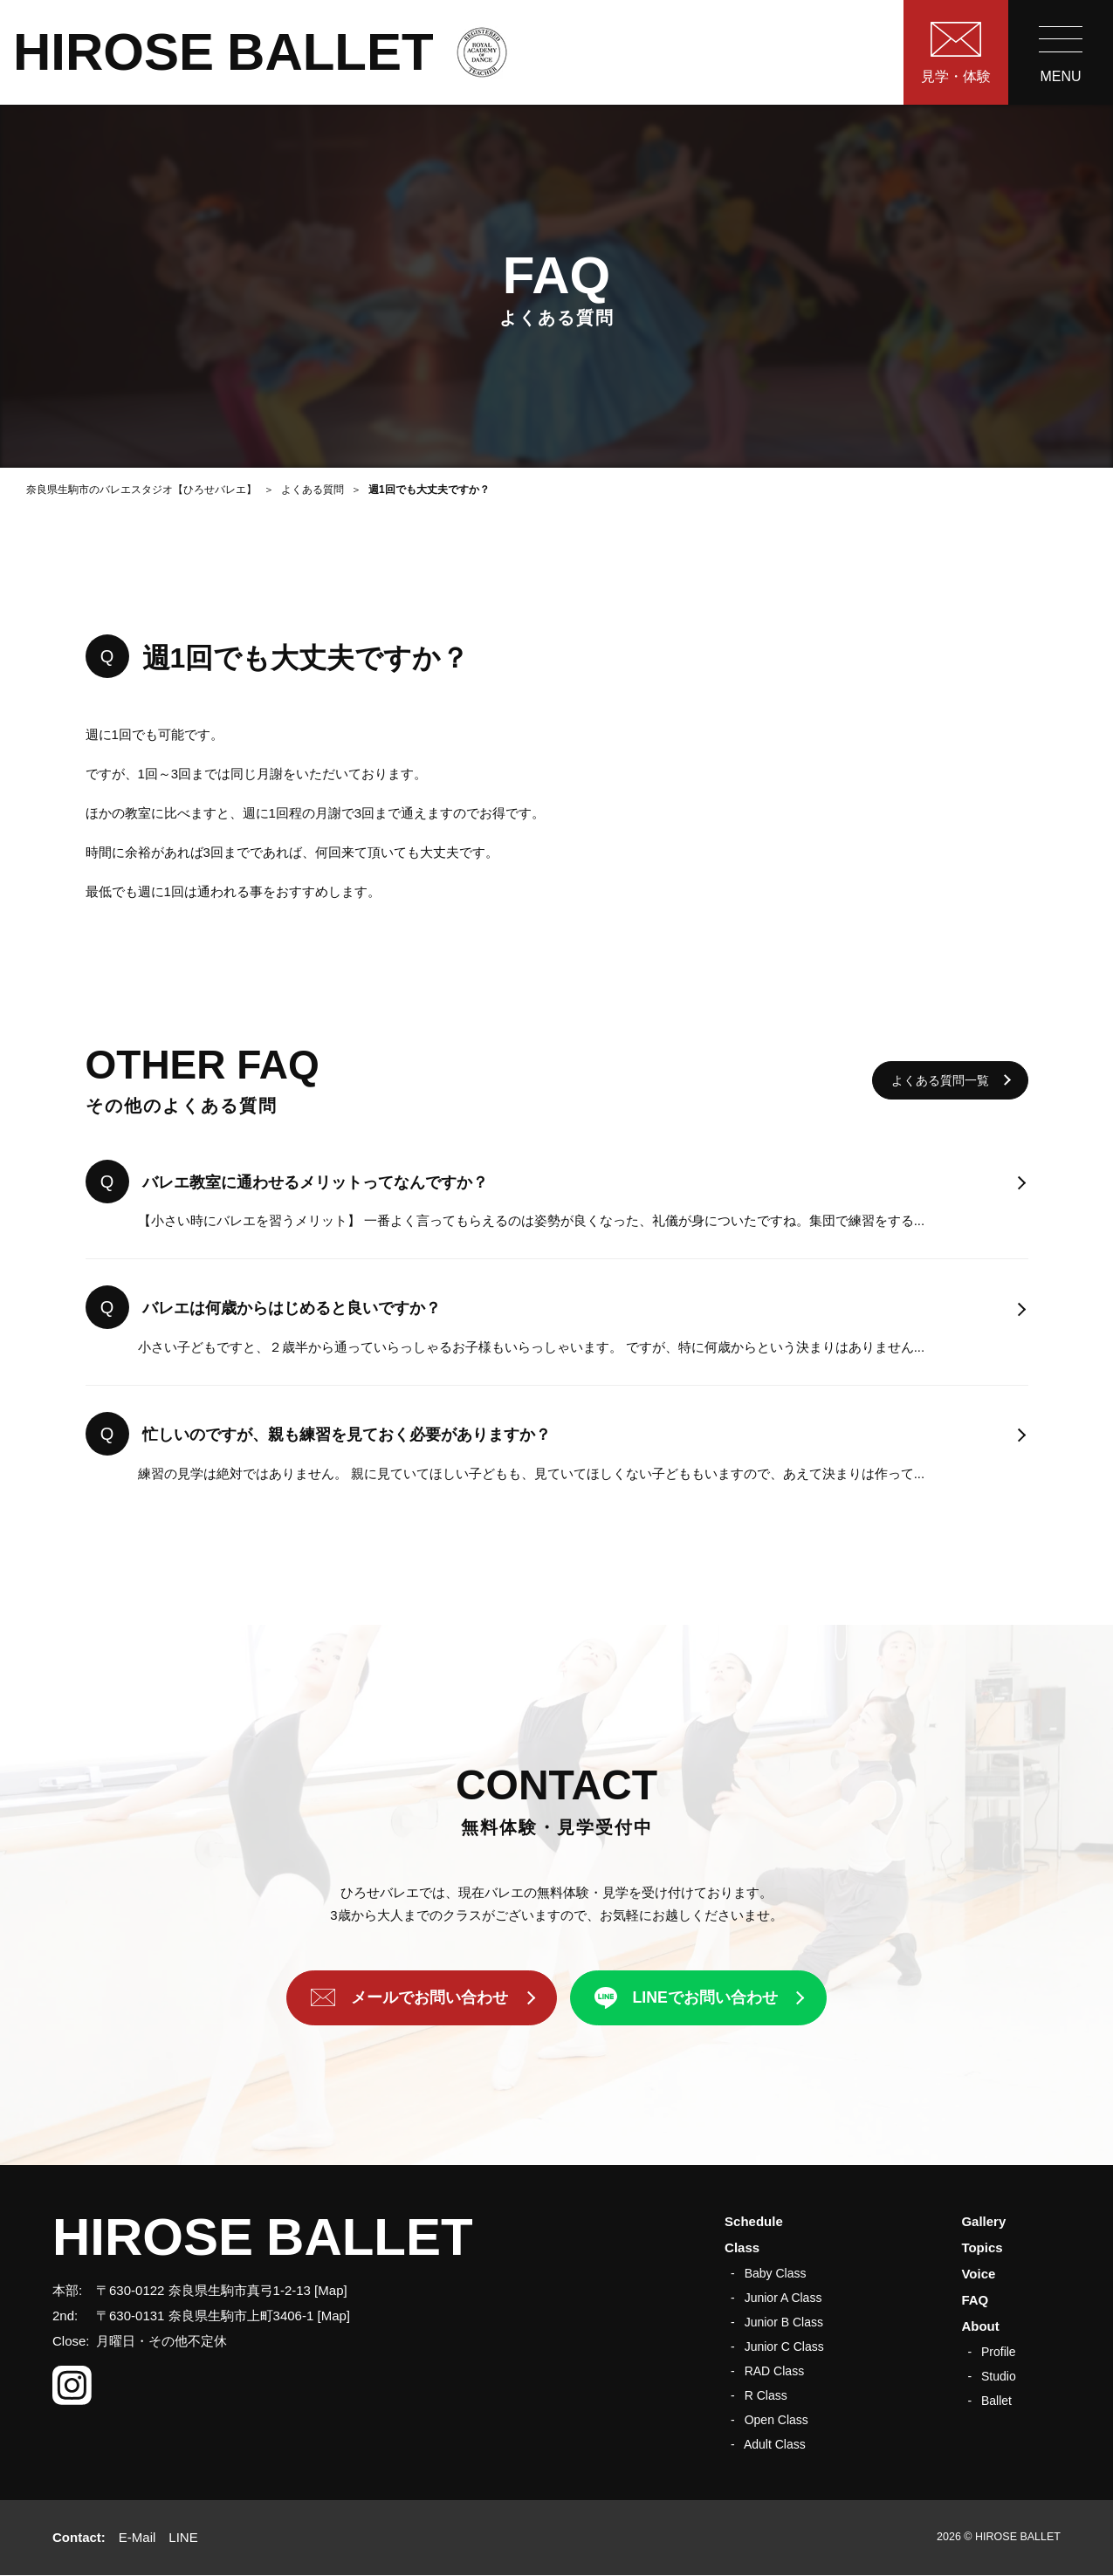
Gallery (983, 2221)
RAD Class (774, 2371)
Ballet (996, 2401)
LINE (182, 2537)
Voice (978, 2273)
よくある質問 (312, 489)
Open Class (776, 2420)
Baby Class (776, 2273)
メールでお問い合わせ (428, 1998)
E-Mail (137, 2537)
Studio (998, 2376)
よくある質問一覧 (940, 1080)
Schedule (754, 2221)
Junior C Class (784, 2346)
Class (742, 2247)
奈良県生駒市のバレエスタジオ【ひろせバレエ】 (141, 489)
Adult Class (775, 2444)
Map (330, 2290)
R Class (766, 2395)
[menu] (1060, 52)
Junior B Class (784, 2322)
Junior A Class (783, 2298)
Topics (981, 2247)
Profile (998, 2352)
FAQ (974, 2299)
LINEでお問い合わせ (706, 1998)
